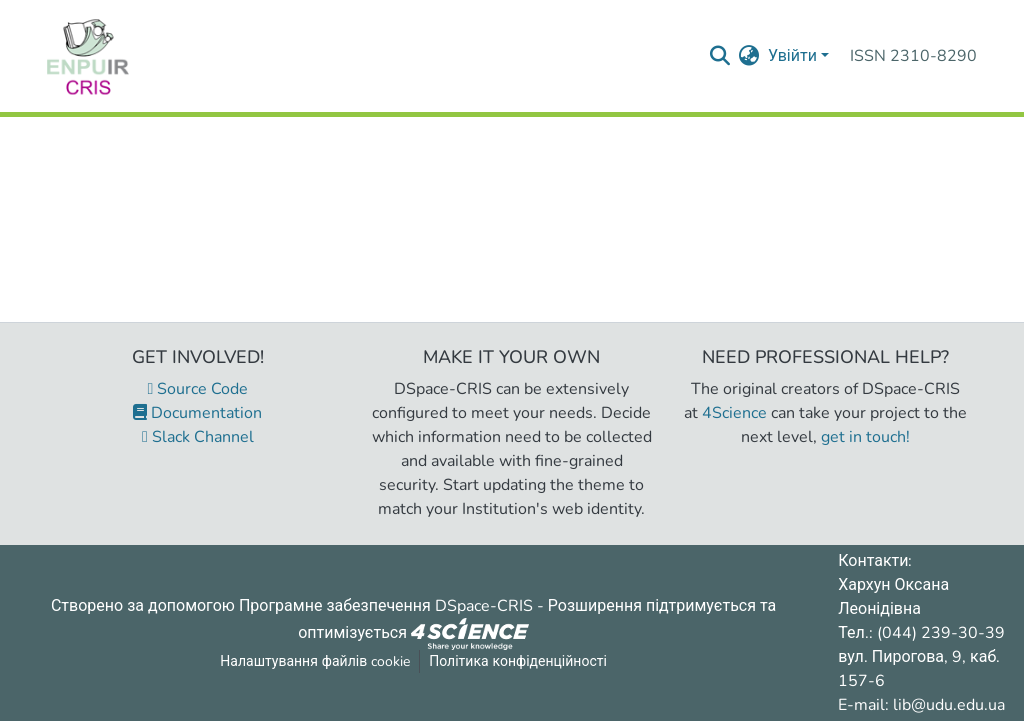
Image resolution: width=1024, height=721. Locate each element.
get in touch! (865, 437)
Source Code (198, 389)
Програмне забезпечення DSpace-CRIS (386, 606)
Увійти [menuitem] (792, 56)
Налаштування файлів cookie (315, 661)
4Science (734, 413)
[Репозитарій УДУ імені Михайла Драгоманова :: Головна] (88, 56)
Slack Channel (198, 437)
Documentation (197, 413)
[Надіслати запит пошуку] (720, 56)
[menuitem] (749, 56)
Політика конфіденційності (518, 661)
